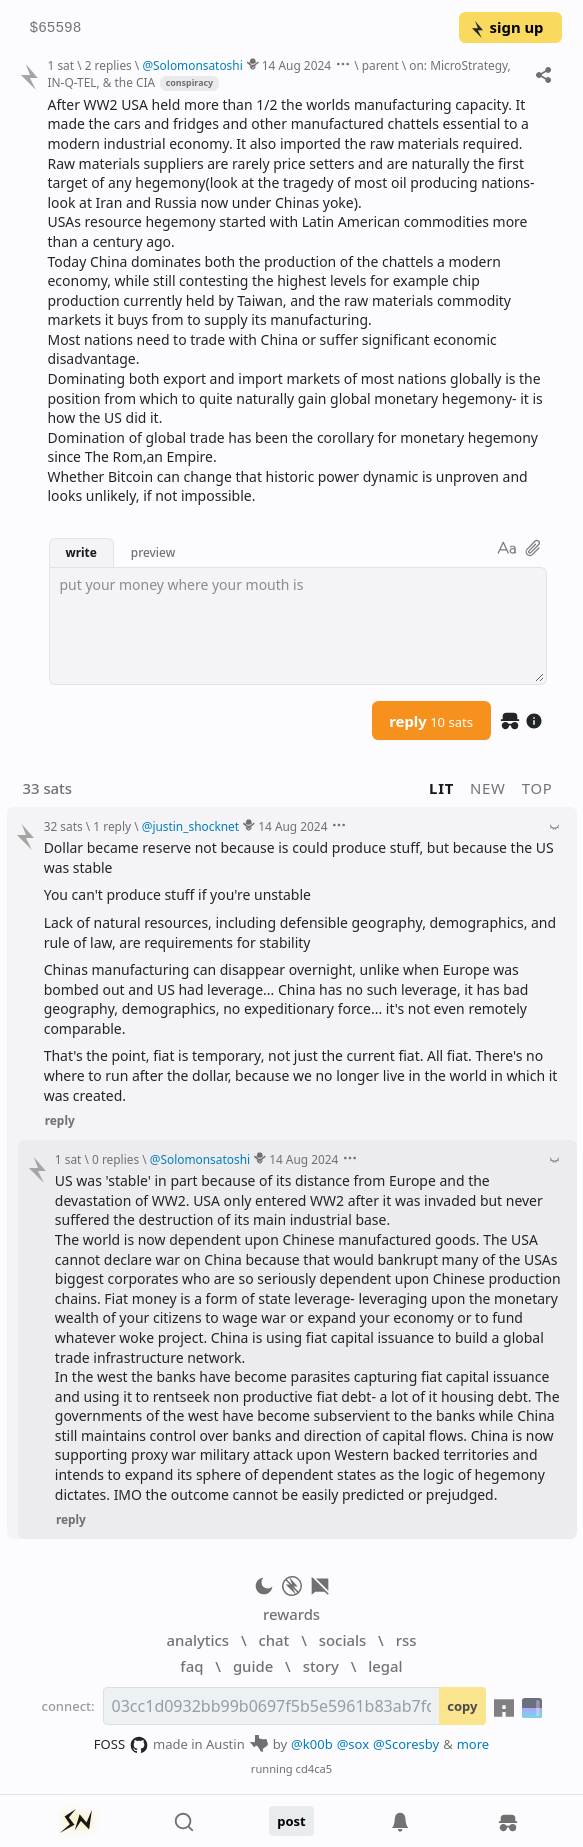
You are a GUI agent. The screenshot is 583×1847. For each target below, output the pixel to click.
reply (431, 721)
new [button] (488, 788)
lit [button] (441, 788)
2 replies (108, 65)
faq (191, 1666)
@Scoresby (406, 1744)
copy (462, 1706)
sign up (506, 27)
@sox (353, 1744)
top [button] (537, 788)
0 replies (115, 1159)
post (291, 1821)
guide (253, 1666)
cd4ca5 (314, 1768)
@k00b (312, 1744)
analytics (198, 1640)
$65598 (56, 28)
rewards (291, 1614)
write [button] (81, 552)
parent (380, 65)
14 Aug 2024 (296, 65)
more (473, 1744)
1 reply (112, 826)
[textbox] (298, 626)
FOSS (121, 1745)
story (321, 1666)
